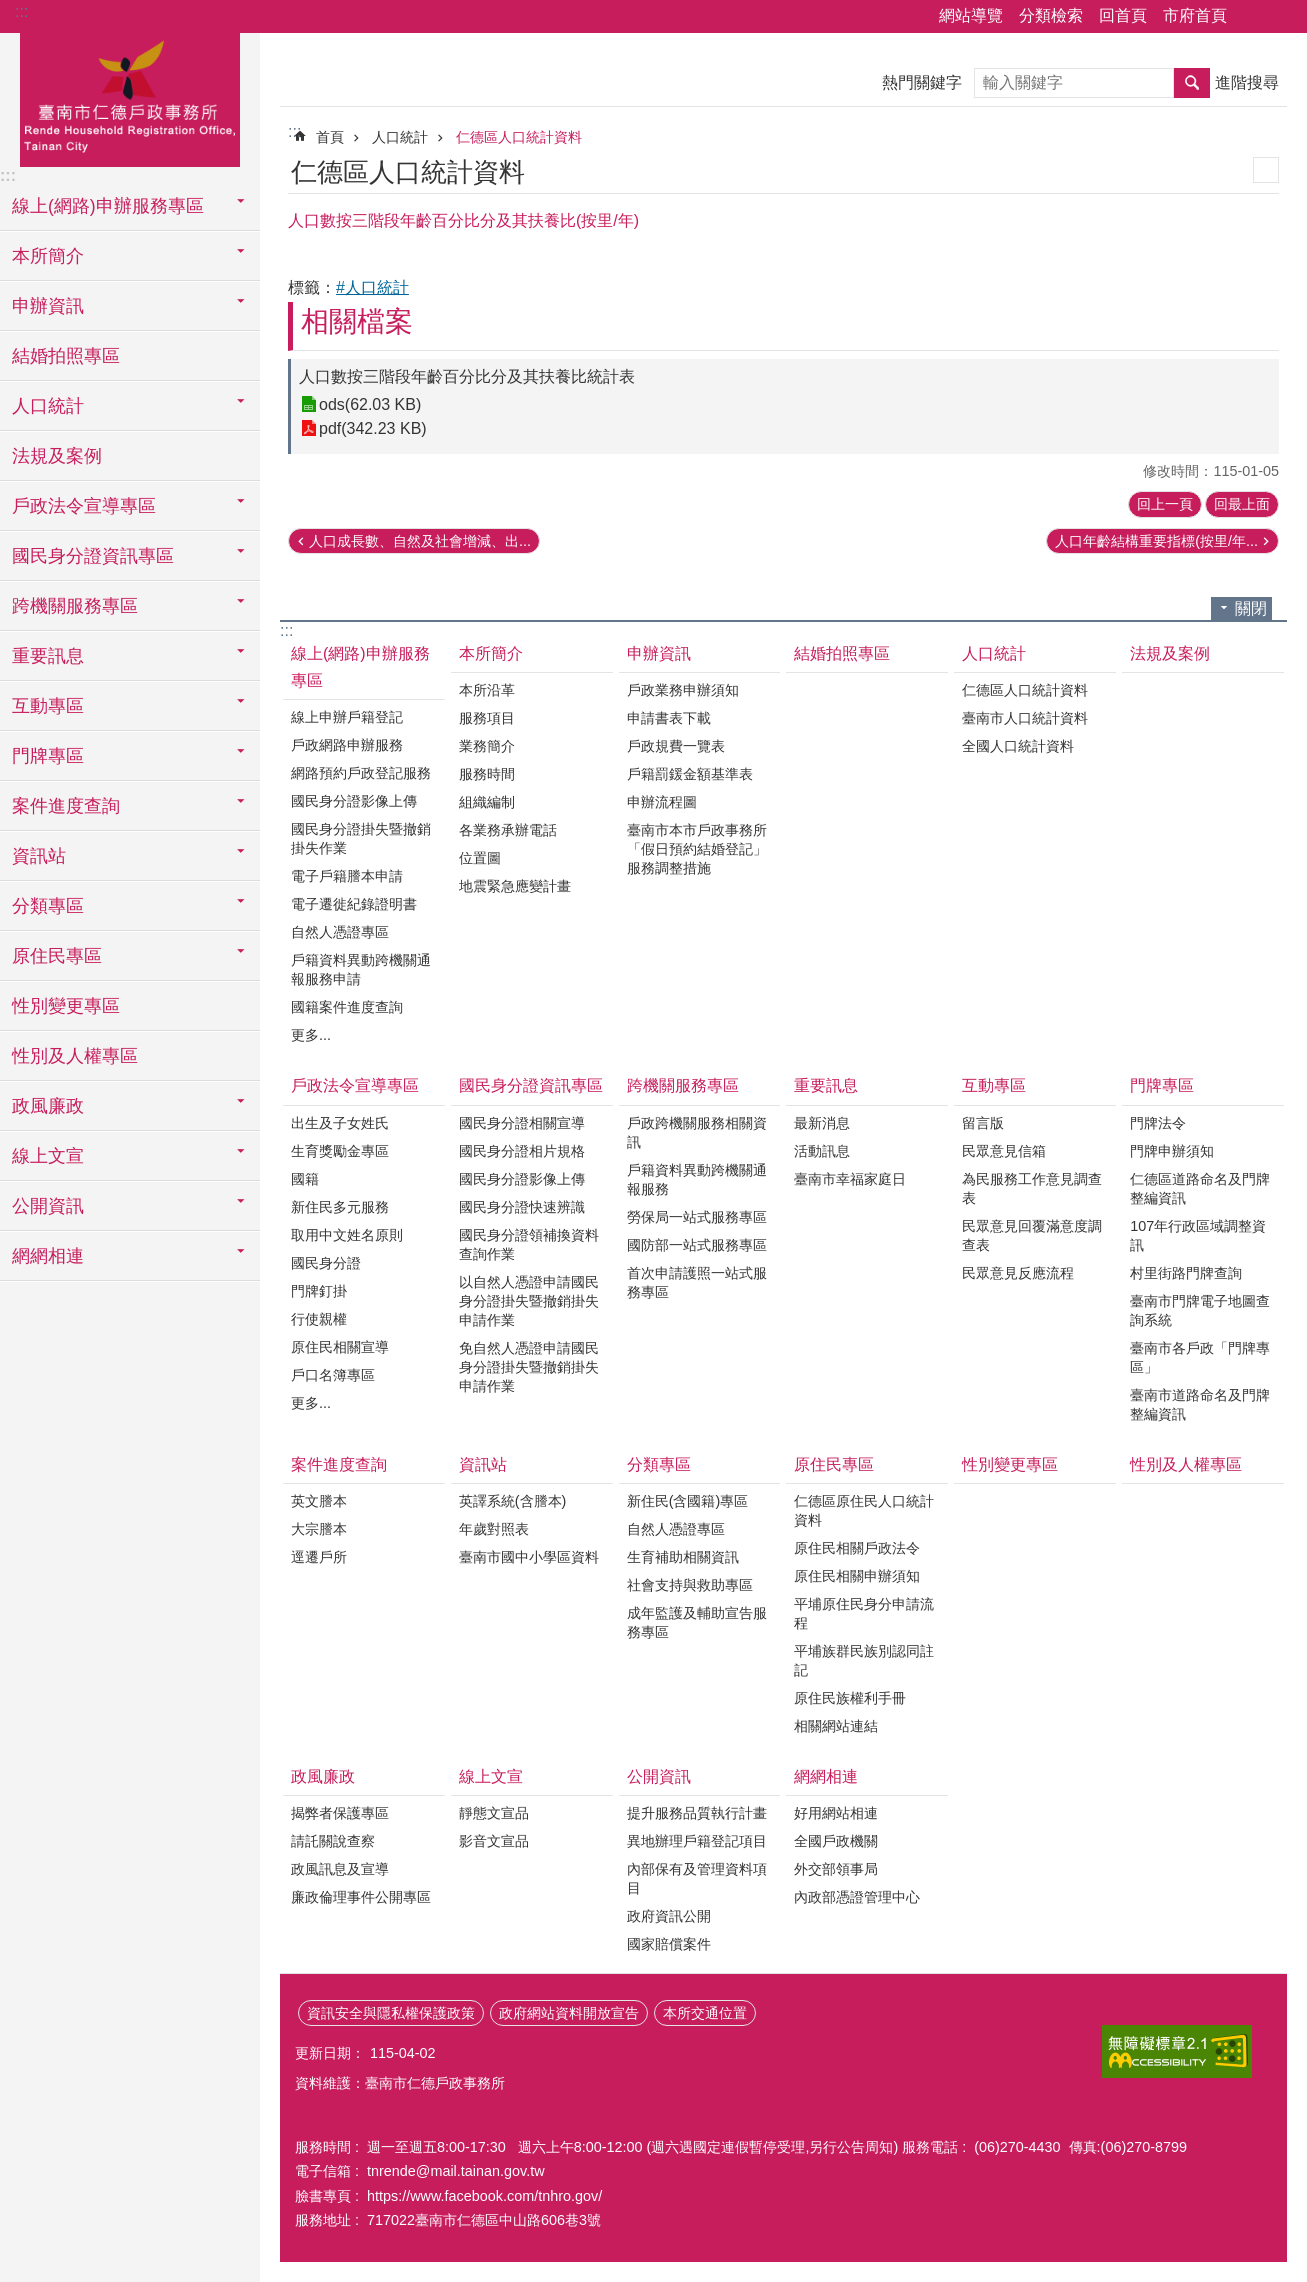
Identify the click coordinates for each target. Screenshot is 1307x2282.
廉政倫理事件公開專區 (361, 1897)
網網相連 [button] (48, 1256)
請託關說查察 (333, 1841)
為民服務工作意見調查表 (1032, 1188)
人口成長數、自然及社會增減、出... (420, 541)
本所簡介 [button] (48, 256)
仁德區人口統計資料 (519, 137)
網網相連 (826, 1776)
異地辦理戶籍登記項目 (697, 1841)
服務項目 (487, 718)
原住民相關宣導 (340, 1347)
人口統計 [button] (48, 406)
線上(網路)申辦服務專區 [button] (108, 206)
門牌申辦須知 (1172, 1151)
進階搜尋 (1247, 82)
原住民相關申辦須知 (857, 1576)
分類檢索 (1051, 15)
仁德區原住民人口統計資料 (864, 1510)
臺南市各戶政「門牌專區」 (1200, 1357)
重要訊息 (826, 1085)
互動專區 (994, 1085)
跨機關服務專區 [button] (75, 606)
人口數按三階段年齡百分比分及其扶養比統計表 (467, 376)
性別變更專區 (66, 1006)
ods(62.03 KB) (370, 404)
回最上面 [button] (1242, 504)
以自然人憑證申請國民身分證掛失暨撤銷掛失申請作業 (529, 1301)
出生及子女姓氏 (340, 1123)
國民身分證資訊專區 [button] (93, 556)
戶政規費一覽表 (676, 746)
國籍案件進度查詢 (347, 1007)
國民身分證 (326, 1263)
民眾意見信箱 (1004, 1151)
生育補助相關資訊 (683, 1557)
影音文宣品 (494, 1841)
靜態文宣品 (494, 1813)
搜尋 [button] (1192, 83)
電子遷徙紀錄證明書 (354, 904)
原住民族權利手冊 (850, 1698)
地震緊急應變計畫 (515, 886)
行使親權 (319, 1319)
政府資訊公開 (669, 1916)
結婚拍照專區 (66, 356)
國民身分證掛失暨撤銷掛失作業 (361, 838)
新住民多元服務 (340, 1207)
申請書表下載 (669, 718)
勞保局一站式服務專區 (697, 1217)
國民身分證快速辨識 (522, 1207)
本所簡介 (491, 653)
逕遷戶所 (319, 1557)
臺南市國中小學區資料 (529, 1557)
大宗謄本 (319, 1529)
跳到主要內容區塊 (10, 10)
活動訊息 (822, 1151)
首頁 (330, 137)
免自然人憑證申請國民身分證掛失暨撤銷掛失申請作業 (529, 1367)
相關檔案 (357, 321)
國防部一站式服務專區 (697, 1245)
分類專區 (659, 1464)
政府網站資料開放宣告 (569, 2013)
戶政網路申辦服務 (347, 745)
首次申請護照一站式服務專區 (697, 1282)
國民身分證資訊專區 (531, 1085)
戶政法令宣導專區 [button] (84, 506)
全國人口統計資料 (1018, 746)
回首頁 (1123, 15)
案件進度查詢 (339, 1464)
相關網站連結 (836, 1726)
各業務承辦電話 (508, 830)
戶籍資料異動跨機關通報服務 (697, 1179)
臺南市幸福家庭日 (850, 1179)
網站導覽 (971, 15)
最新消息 (822, 1123)
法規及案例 (57, 456)
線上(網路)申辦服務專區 (360, 667)
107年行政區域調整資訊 (1198, 1235)
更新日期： (330, 2053)
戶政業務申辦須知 (683, 690)
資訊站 (483, 1464)
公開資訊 (659, 1776)
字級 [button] (1280, 17)
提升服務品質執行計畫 (697, 1813)
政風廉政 (323, 1776)
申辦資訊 (659, 653)
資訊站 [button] (39, 856)
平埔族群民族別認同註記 (864, 1660)
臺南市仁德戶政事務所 (130, 97)
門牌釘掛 (319, 1291)
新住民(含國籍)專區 (688, 1501)
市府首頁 (1195, 15)
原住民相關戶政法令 (857, 1548)
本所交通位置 (705, 2013)
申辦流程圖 (662, 802)
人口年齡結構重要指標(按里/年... (1156, 541)
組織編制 (487, 802)
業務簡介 (487, 746)
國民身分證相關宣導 (522, 1123)
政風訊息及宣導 (340, 1869)
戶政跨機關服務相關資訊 (697, 1132)
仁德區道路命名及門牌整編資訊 (1200, 1188)
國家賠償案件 (669, 1944)
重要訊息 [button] (48, 656)
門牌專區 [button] (48, 756)
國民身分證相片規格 (522, 1151)
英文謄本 (319, 1501)
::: (21, 11)
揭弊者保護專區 (340, 1813)
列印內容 (1266, 170)
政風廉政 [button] (48, 1106)
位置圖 (480, 858)
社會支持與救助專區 (690, 1585)
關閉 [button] (1251, 608)
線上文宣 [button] (48, 1156)
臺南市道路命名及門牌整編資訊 (1200, 1404)
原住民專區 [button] (57, 956)
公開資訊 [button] (48, 1206)
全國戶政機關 (836, 1841)
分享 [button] (1252, 17)
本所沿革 (487, 690)
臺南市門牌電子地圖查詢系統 (1200, 1310)
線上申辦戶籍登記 (347, 717)
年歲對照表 (494, 1529)
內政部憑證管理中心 (857, 1897)
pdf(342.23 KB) (373, 428)
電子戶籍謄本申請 (347, 876)
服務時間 (487, 774)
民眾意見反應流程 (1018, 1273)
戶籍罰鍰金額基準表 (690, 774)
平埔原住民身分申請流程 (864, 1613)
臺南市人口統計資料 (1025, 718)
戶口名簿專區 (333, 1375)
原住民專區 (834, 1464)
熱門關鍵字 (922, 82)
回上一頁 (1165, 504)
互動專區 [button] (48, 706)
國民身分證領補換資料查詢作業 (529, 1244)
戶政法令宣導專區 (355, 1085)
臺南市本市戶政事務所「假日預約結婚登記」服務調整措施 (697, 849)
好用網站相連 (836, 1813)
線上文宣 (491, 1776)
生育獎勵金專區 (340, 1151)
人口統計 (400, 137)
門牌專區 (1162, 1085)
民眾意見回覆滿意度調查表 (1032, 1235)
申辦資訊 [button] (48, 306)
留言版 (983, 1123)
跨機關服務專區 (683, 1085)
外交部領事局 (836, 1869)
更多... (311, 1035)
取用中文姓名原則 (347, 1235)
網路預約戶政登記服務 (361, 773)
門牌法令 (1158, 1123)
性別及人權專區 (75, 1056)
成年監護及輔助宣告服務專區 (697, 1622)
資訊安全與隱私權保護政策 (391, 2013)
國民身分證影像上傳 (354, 801)
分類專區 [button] (48, 906)
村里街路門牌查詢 (1186, 1273)
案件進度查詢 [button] (66, 806)
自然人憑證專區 (340, 932)
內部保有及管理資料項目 (697, 1878)
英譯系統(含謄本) (513, 1501)
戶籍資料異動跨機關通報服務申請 (361, 969)
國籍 (305, 1179)
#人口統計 (372, 287)
